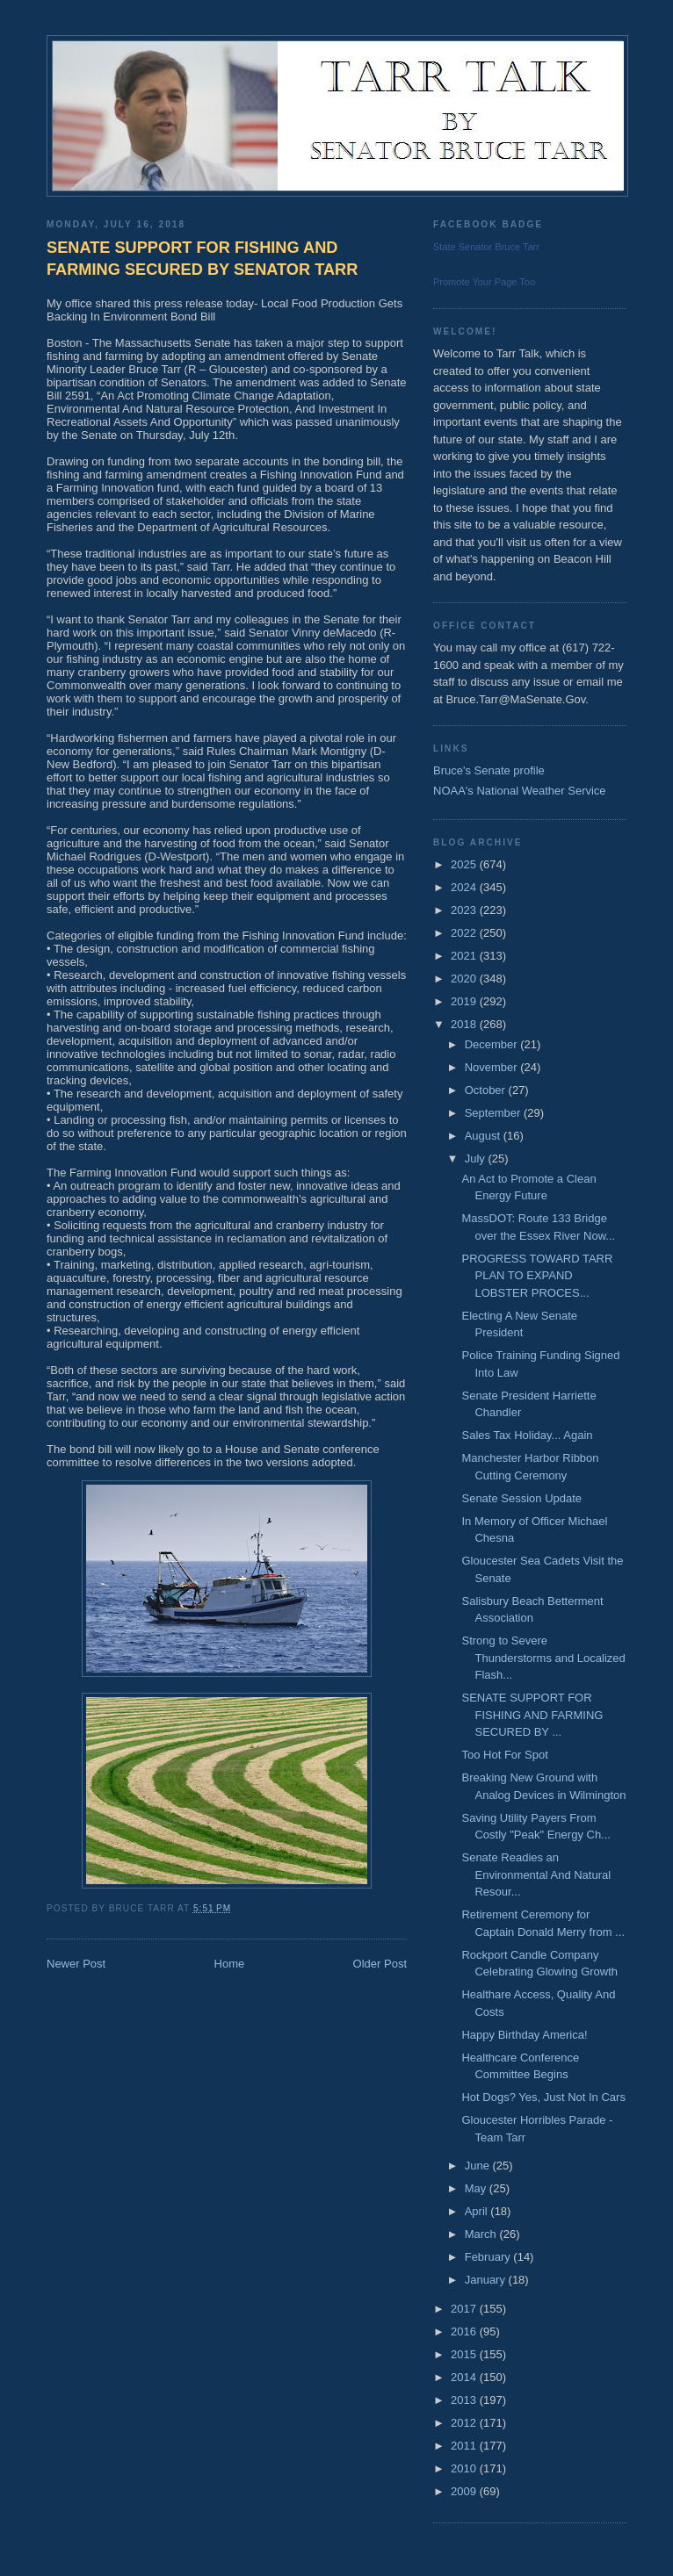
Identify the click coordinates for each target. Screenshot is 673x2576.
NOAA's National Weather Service (519, 790)
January (487, 2279)
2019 (465, 1001)
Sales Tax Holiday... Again (526, 1435)
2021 (465, 955)
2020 (465, 978)
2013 (465, 2400)
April (478, 2211)
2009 (465, 2491)
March (482, 2234)
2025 (465, 864)
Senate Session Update (521, 1498)
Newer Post (76, 1963)
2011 (465, 2445)
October (487, 1090)
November (493, 1067)
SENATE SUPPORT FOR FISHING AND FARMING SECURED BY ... (532, 1714)
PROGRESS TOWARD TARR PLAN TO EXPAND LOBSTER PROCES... (536, 1275)
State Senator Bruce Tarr (486, 246)
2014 (465, 2377)
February (489, 2256)
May (477, 2188)
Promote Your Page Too (484, 282)
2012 (465, 2422)
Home (229, 1963)
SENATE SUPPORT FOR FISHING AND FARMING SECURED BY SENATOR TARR (202, 258)
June (479, 2165)
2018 (465, 1024)
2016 (465, 2331)
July (476, 1158)
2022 (465, 932)
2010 (465, 2468)
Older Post (380, 1963)
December (493, 1044)
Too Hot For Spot (504, 1754)
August (484, 1135)
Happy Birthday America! (524, 2034)
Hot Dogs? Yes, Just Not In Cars (543, 2097)
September (494, 1112)
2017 (465, 2308)
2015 (465, 2354)
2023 (465, 910)
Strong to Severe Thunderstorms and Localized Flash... (543, 1657)
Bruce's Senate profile (489, 770)
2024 (465, 887)
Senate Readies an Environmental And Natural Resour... (536, 1874)
